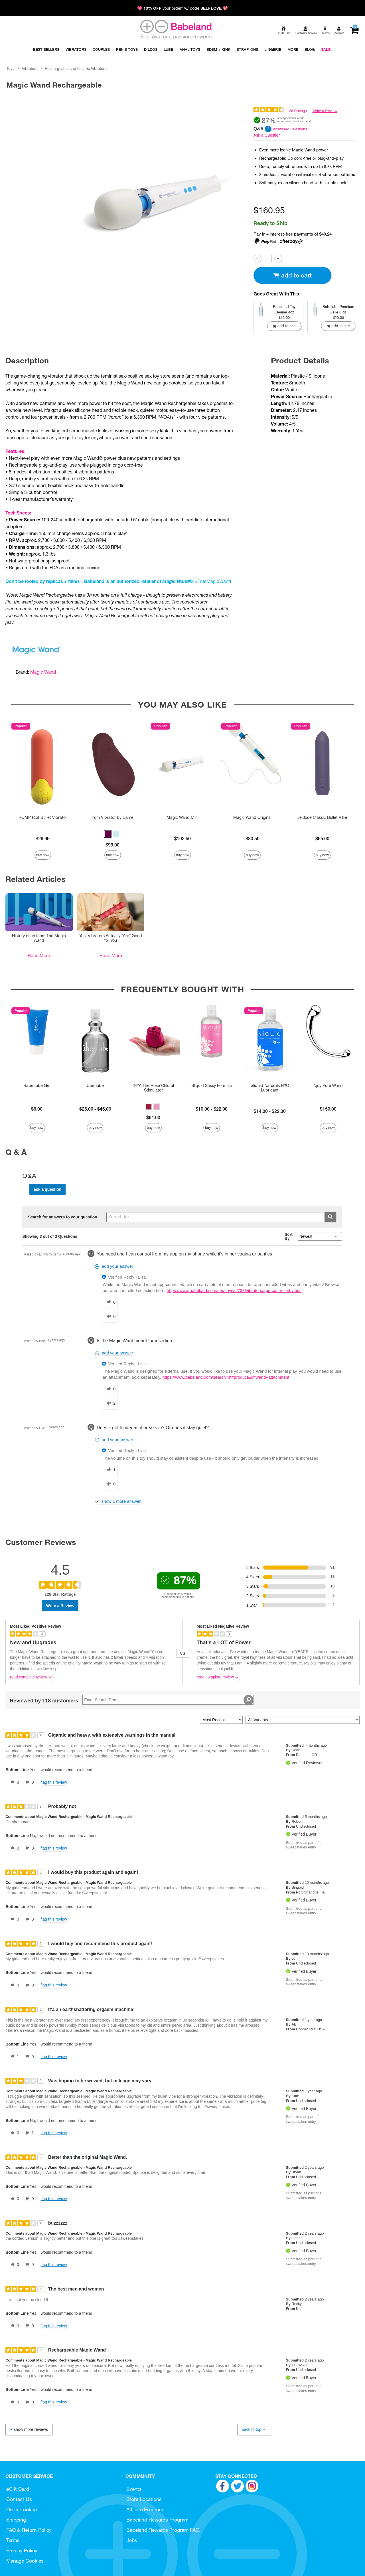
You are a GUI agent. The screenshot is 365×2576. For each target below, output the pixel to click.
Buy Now (42, 855)
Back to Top (254, 2429)
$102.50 (182, 838)
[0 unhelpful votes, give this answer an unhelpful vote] (110, 1316)
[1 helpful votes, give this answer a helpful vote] (110, 1470)
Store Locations (144, 2499)
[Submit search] (330, 1217)
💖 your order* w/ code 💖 (182, 8)
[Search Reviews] (168, 1700)
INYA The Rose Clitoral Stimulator (153, 1088)
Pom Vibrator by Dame (112, 817)
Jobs (131, 2540)
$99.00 (112, 845)
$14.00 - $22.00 (270, 1111)
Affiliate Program (144, 2509)
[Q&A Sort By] (320, 1236)
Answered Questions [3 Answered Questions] (290, 129)
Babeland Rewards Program (157, 2520)
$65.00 (322, 838)
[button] (108, 834)
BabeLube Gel (36, 1085)
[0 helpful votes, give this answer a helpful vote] (110, 1302)
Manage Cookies (25, 2561)
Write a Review (325, 111)
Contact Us (19, 2499)
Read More (39, 955)
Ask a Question (267, 135)
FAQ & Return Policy (29, 2530)
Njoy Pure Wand (328, 1085)
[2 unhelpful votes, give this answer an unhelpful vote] (110, 1403)
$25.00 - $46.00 (95, 1109)
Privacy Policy (21, 2550)
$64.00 (153, 1117)
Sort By (289, 1236)
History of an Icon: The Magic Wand (39, 938)
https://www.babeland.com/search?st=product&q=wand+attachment (226, 1377)
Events (134, 2489)
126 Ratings (297, 111)
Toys (11, 68)
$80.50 (252, 838)
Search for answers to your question (62, 1217)
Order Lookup (21, 2509)
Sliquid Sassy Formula (211, 1085)
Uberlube (95, 1085)
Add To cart (292, 275)
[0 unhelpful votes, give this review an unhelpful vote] (28, 1782)
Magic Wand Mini (182, 817)
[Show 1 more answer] (118, 1501)
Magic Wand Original (252, 817)
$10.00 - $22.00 (212, 1109)
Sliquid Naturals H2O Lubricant (270, 1088)
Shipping (16, 2520)
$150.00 (328, 1109)
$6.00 (36, 1109)
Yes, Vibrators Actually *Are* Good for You (110, 938)
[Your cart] (354, 31)
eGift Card (17, 2489)
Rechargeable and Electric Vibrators (76, 68)
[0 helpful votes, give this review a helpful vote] (13, 1782)
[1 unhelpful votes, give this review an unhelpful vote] (28, 2133)
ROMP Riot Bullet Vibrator (43, 817)
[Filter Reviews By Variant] (303, 1720)
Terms (13, 2540)
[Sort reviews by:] (221, 1720)
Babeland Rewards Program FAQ (162, 2530)
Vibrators (30, 68)
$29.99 (43, 838)
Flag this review (53, 1782)
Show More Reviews (28, 2429)
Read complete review (31, 1678)
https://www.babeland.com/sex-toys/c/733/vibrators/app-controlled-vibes (234, 1290)
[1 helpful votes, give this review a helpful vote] (13, 2056)
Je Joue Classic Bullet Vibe (322, 817)
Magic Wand (43, 672)
